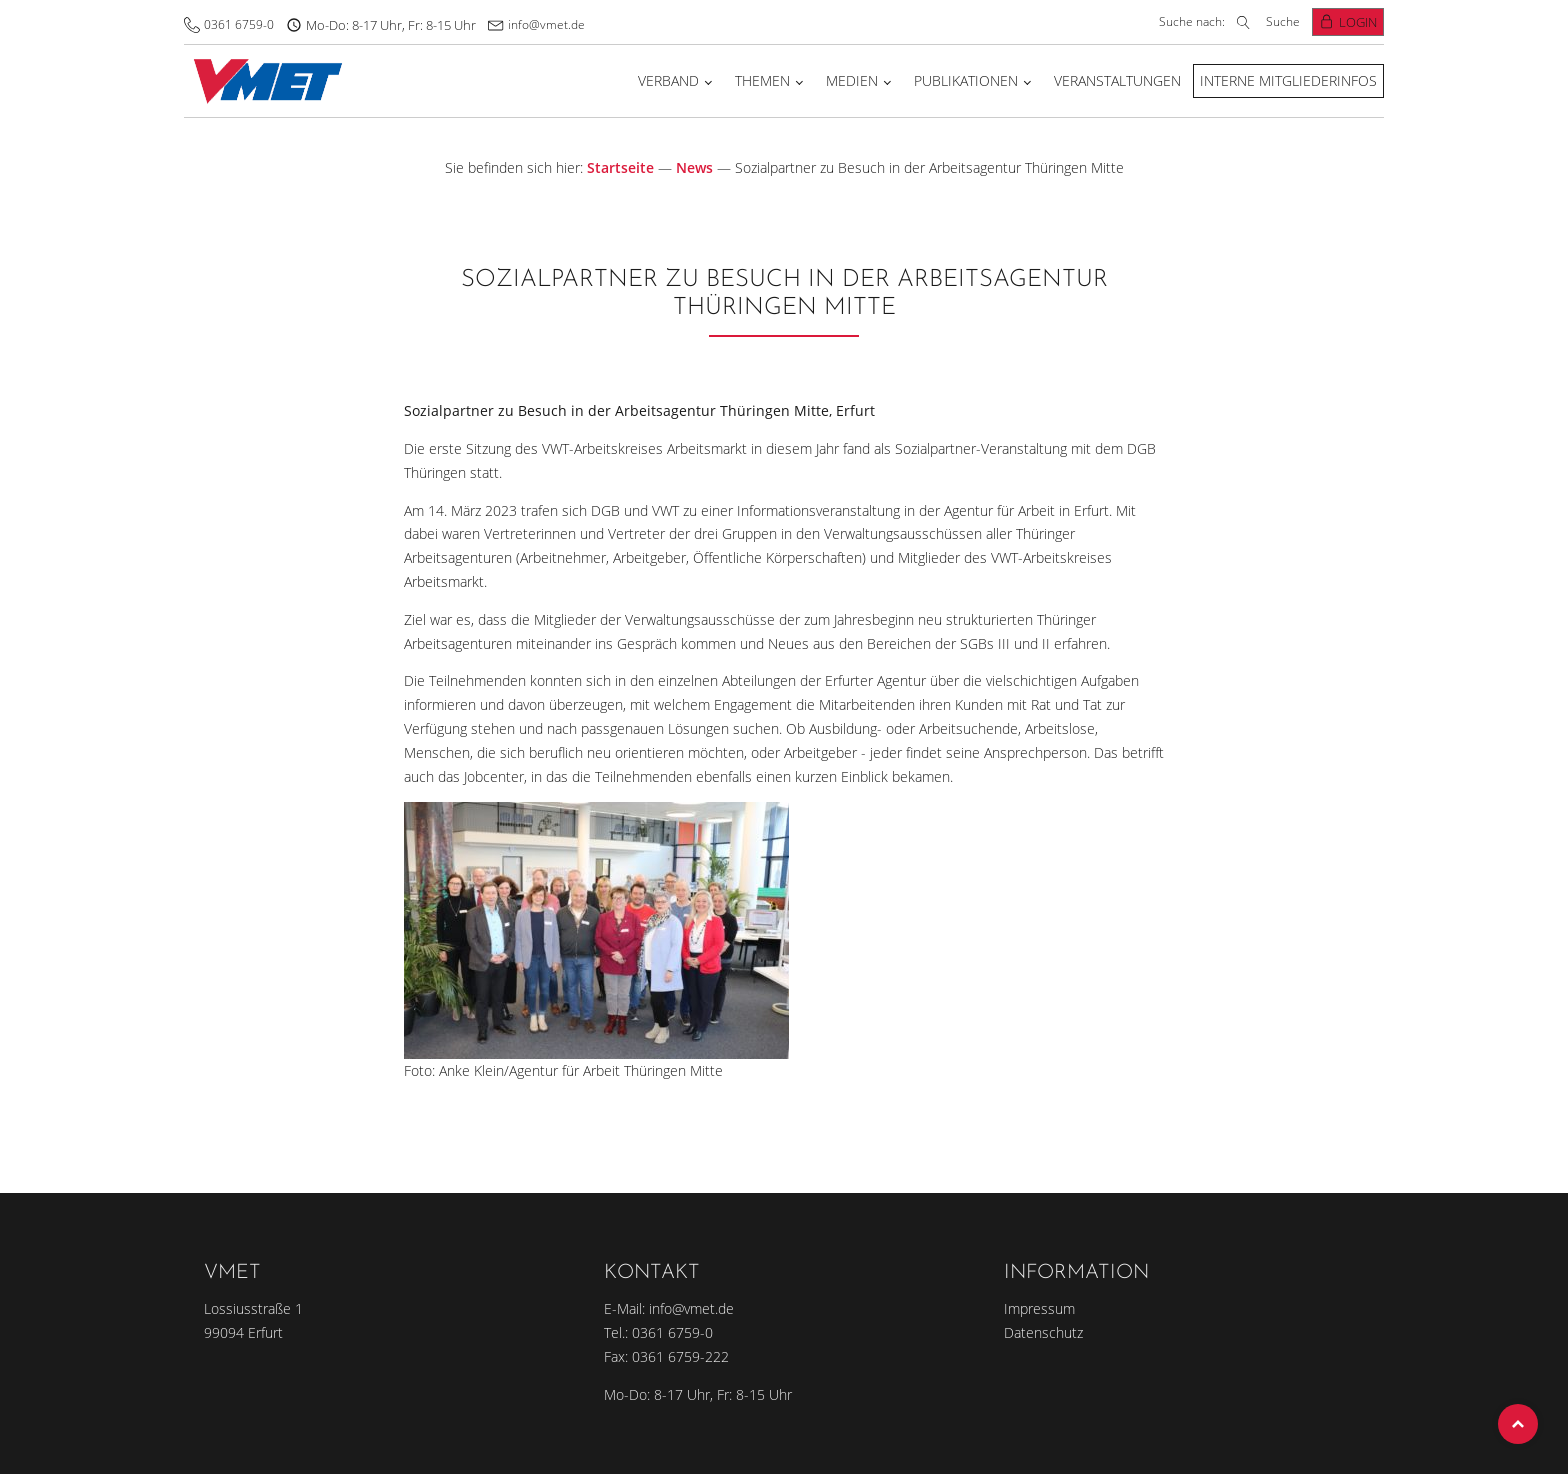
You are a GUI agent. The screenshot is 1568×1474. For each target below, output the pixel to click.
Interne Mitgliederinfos (1288, 80)
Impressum (1039, 1308)
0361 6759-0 (239, 24)
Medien (852, 80)
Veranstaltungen (1117, 80)
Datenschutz (1043, 1332)
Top (1518, 1424)
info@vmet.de (546, 24)
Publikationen (966, 80)
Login (1358, 22)
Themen (762, 80)
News (694, 167)
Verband (668, 80)
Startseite (620, 167)
